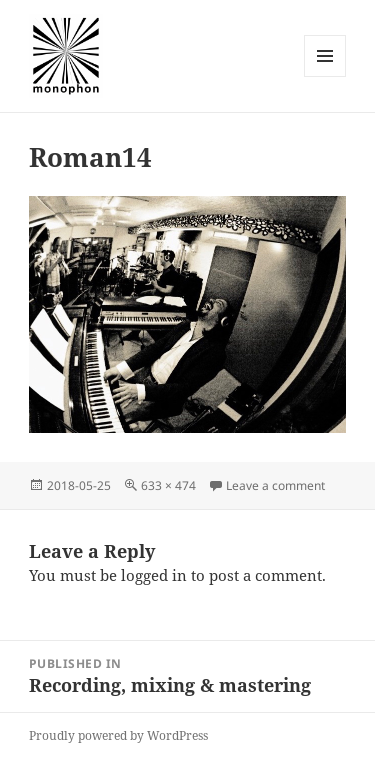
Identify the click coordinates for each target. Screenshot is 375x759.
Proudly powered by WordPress (118, 735)
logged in (154, 575)
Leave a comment (275, 485)
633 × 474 (168, 485)
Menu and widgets (325, 76)
